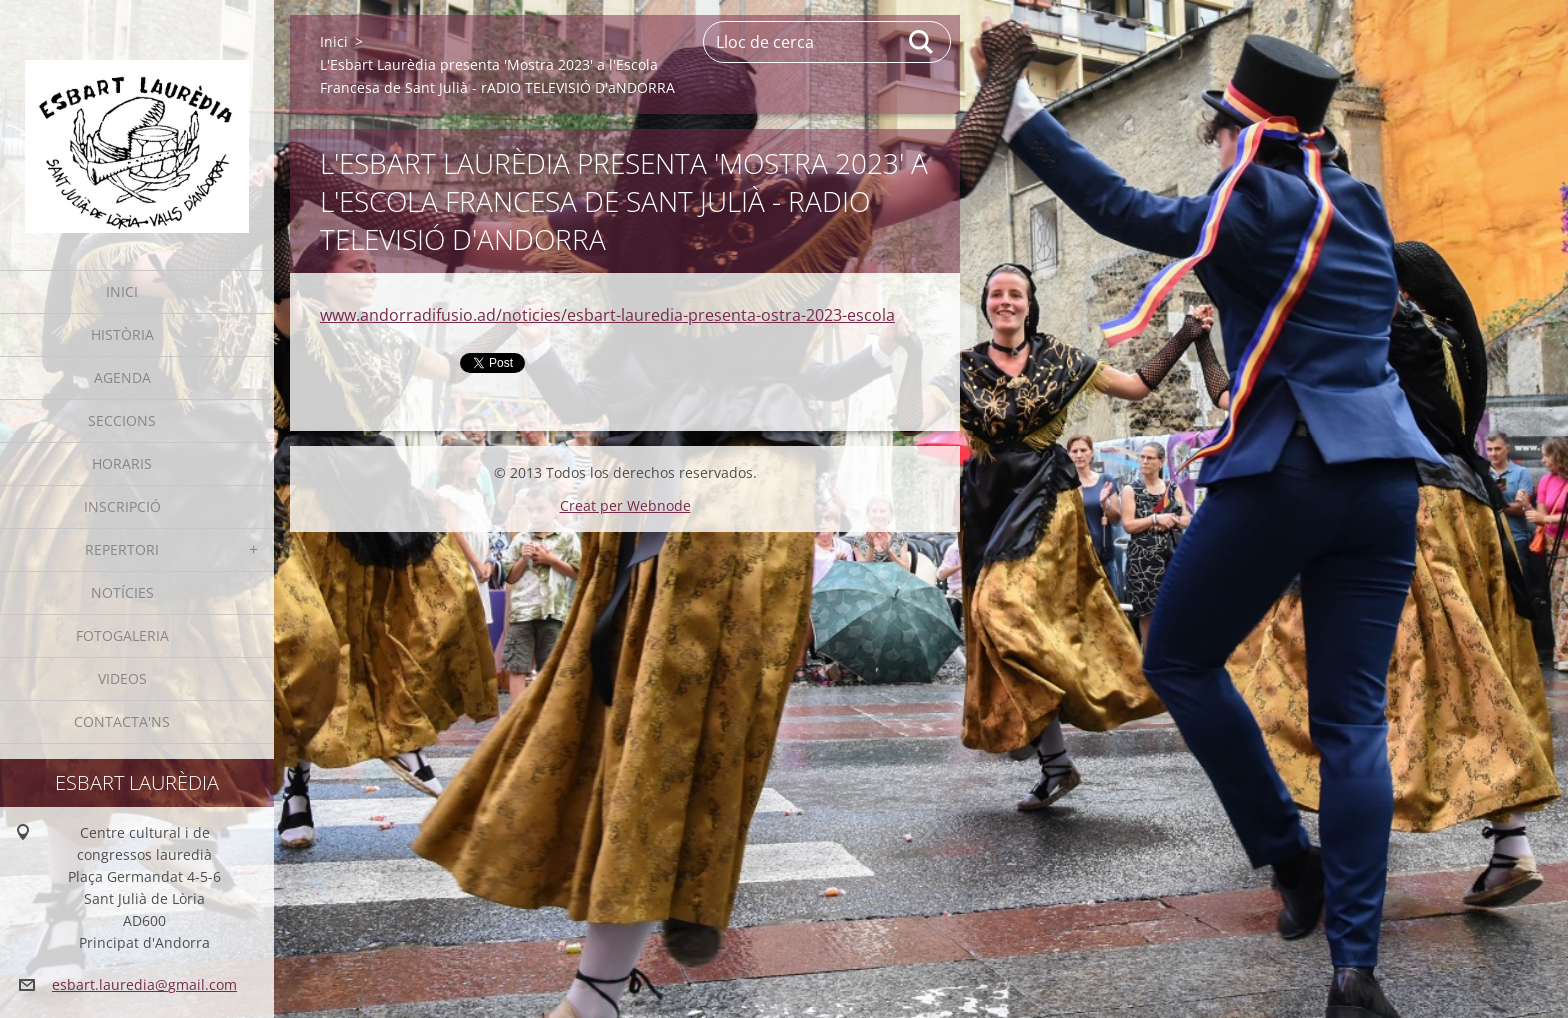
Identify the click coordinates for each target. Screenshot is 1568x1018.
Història (122, 334)
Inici (122, 291)
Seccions (122, 420)
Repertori (122, 549)
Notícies (122, 592)
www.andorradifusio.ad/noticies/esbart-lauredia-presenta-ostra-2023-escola (607, 315)
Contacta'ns (122, 721)
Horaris (122, 463)
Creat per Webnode (625, 505)
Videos (122, 678)
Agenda (122, 377)
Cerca (922, 42)
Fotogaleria (122, 635)
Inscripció (122, 506)
